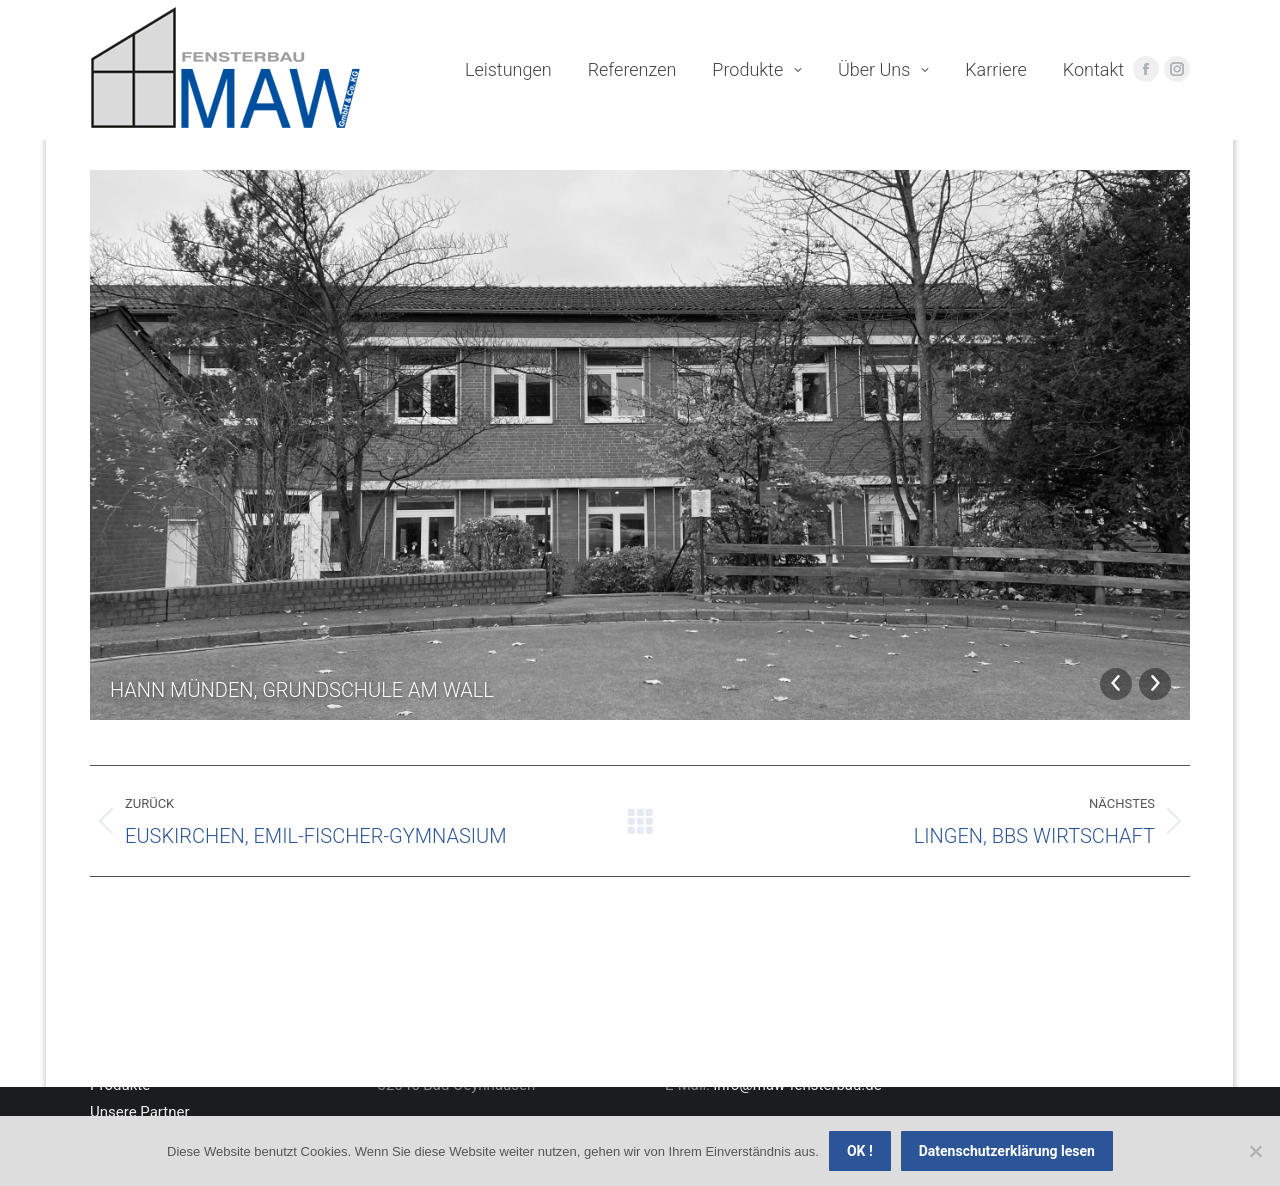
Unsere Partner (140, 1112)
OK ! (860, 1151)
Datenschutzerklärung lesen (1007, 1151)
